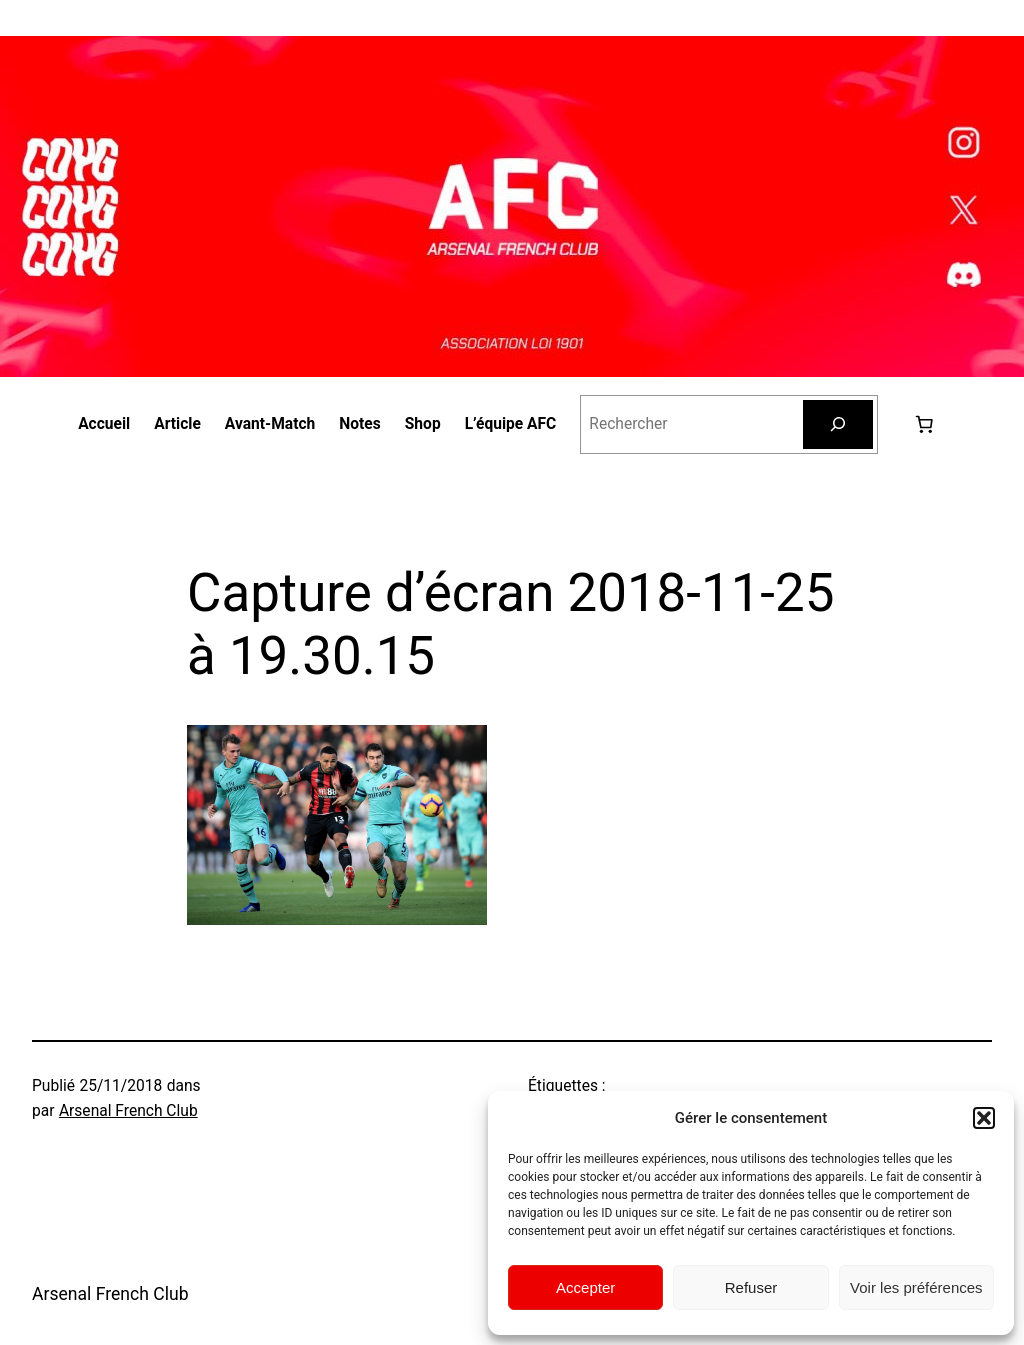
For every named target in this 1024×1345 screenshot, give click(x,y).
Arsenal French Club (128, 1111)
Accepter (585, 1287)
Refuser (751, 1287)
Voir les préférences (916, 1287)
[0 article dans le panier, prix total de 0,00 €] (924, 424)
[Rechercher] (838, 424)
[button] (984, 1118)
